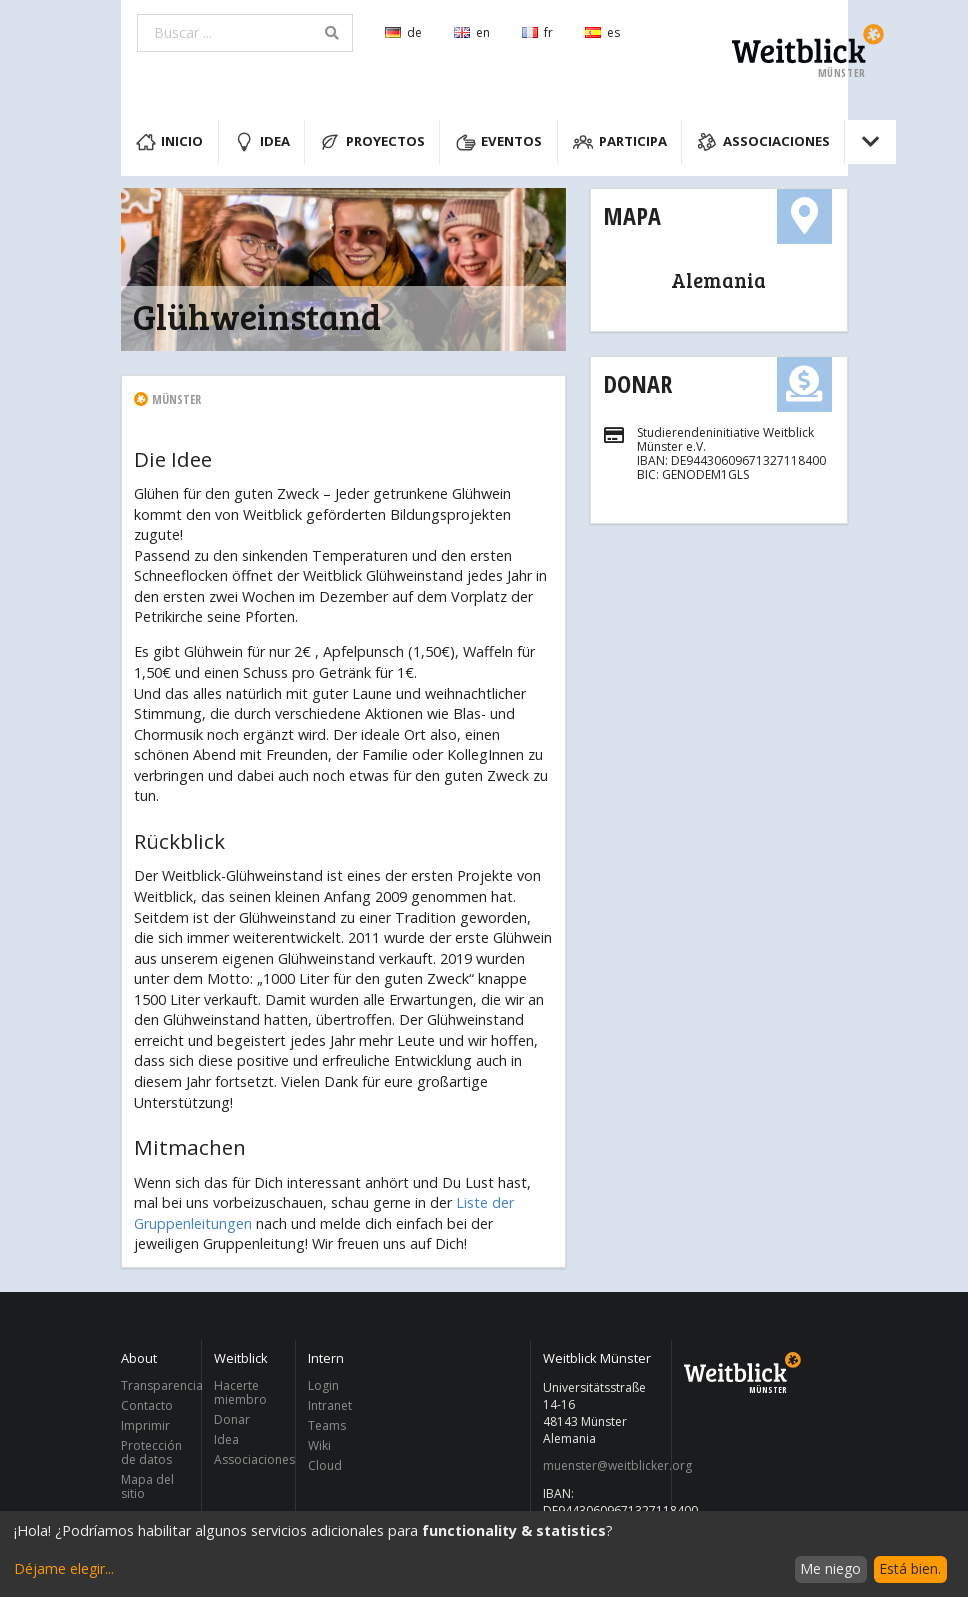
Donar (637, 383)
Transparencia (156, 1386)
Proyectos (372, 142)
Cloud (325, 1465)
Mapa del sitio (147, 1486)
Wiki (319, 1445)
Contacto (147, 1405)
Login (323, 1386)
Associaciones (763, 142)
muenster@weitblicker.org (601, 1466)
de (403, 32)
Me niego (830, 1568)
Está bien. (910, 1568)
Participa (620, 142)
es (602, 32)
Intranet (330, 1405)
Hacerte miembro (240, 1393)
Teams (327, 1425)
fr (537, 32)
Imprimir (145, 1425)
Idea (262, 142)
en (472, 32)
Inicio (170, 142)
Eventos (499, 142)
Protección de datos (151, 1452)
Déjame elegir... (64, 1568)
